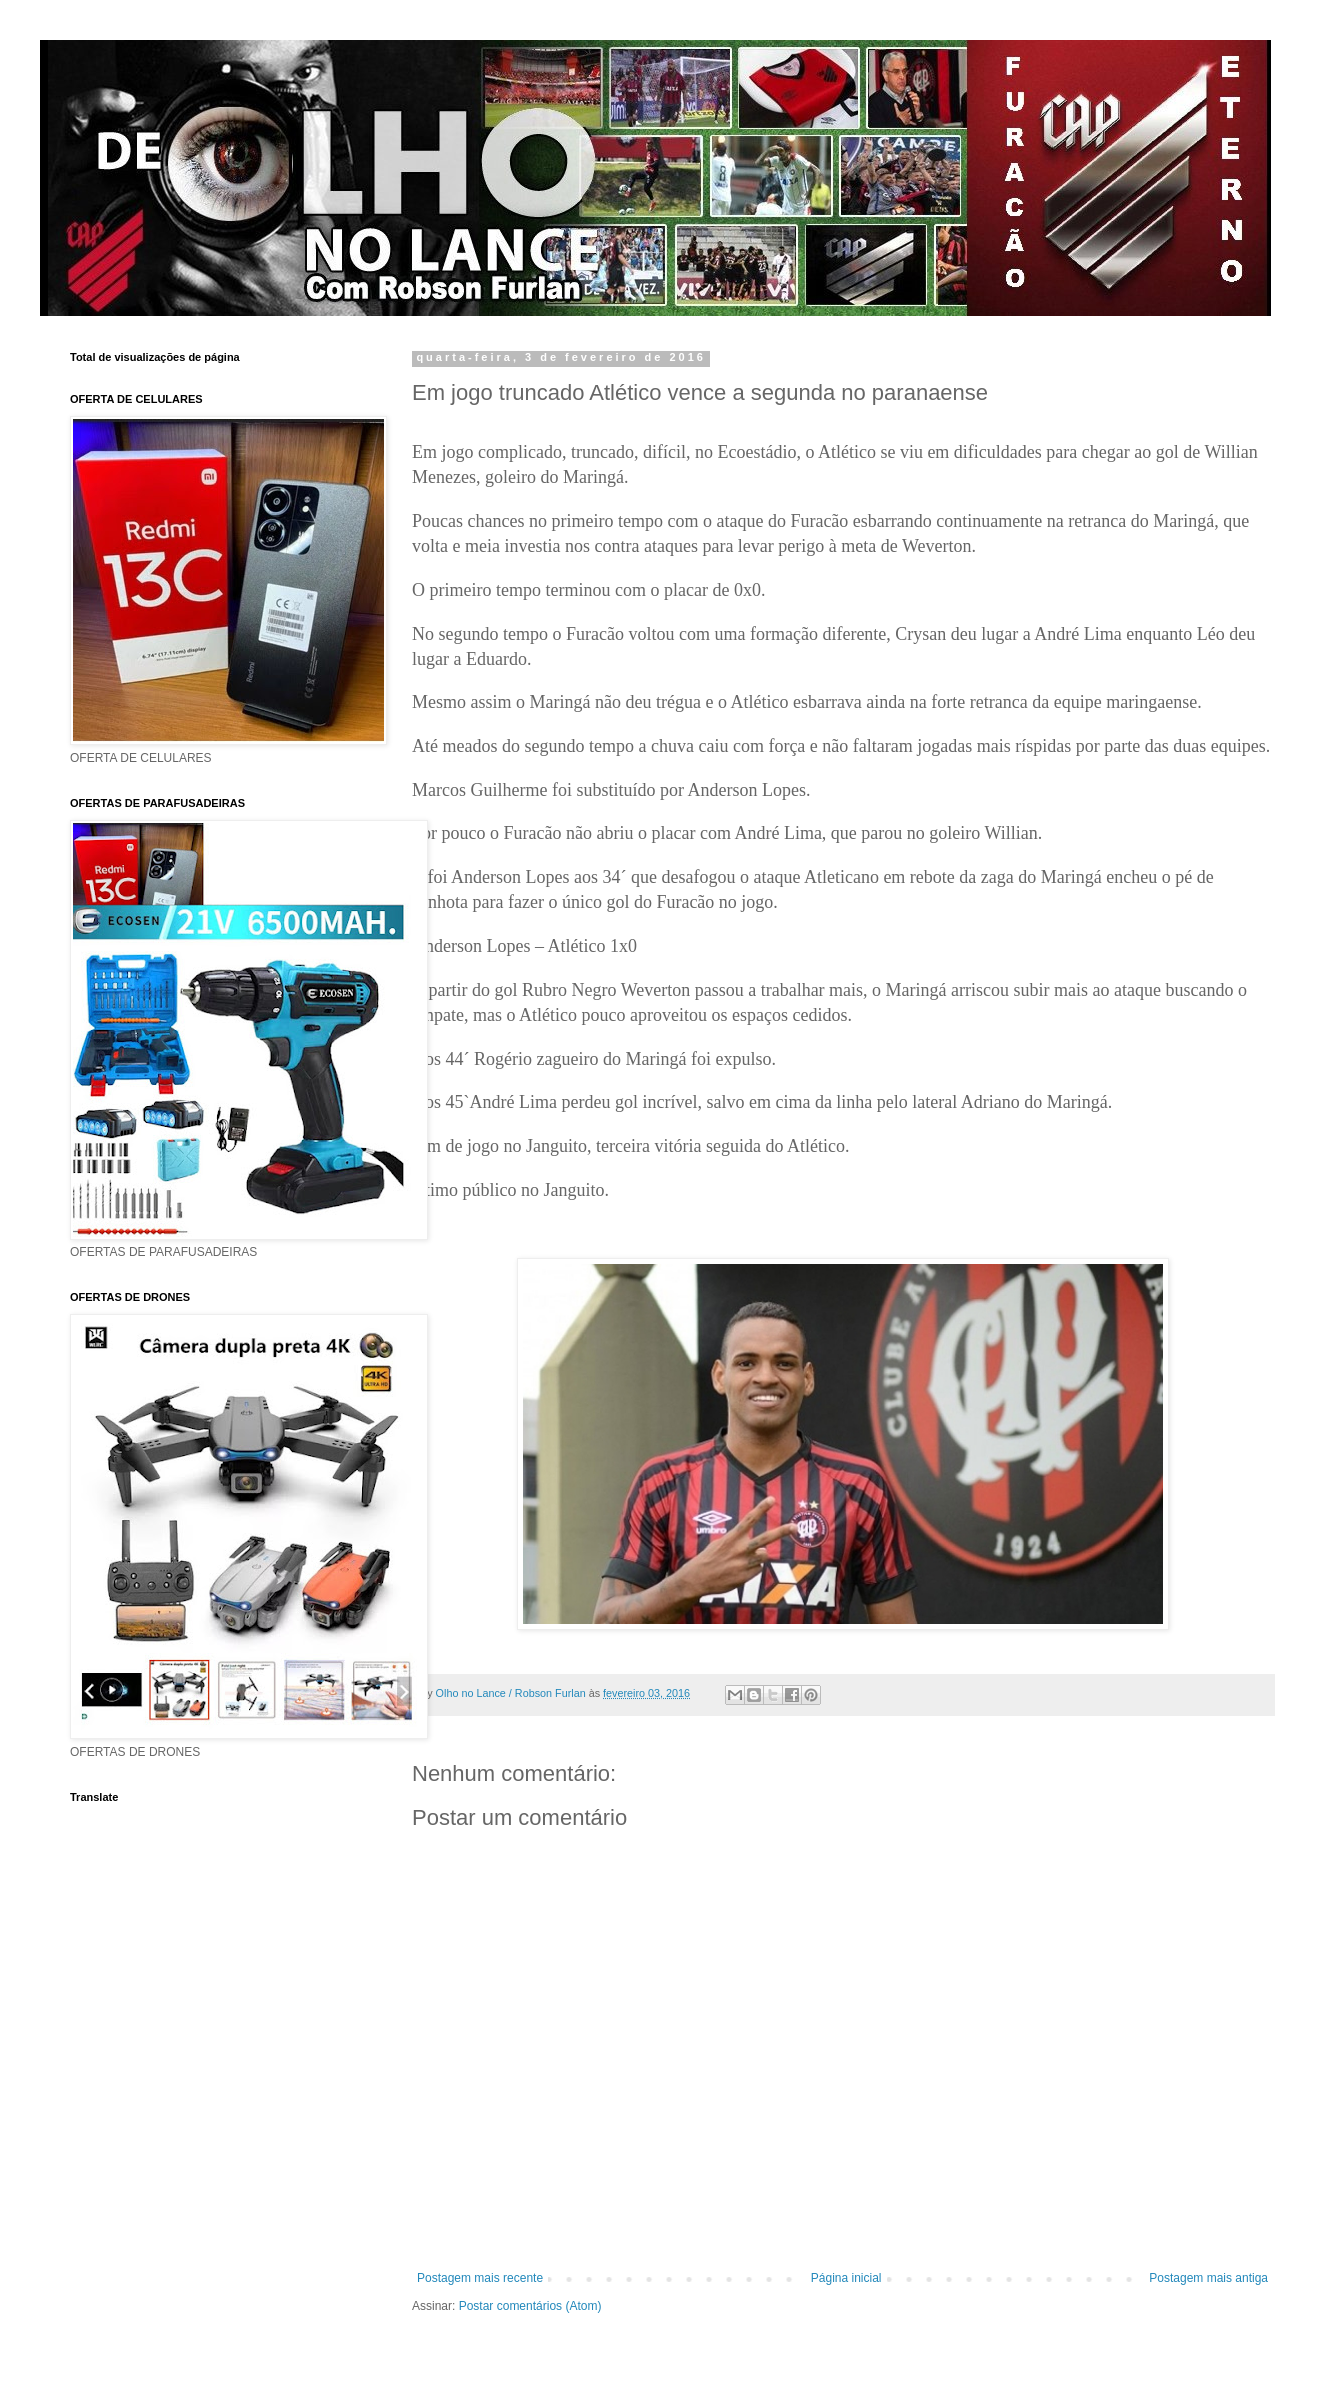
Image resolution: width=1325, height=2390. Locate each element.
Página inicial (846, 2278)
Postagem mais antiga (1208, 2278)
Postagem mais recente (480, 2278)
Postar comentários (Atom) (530, 2306)
